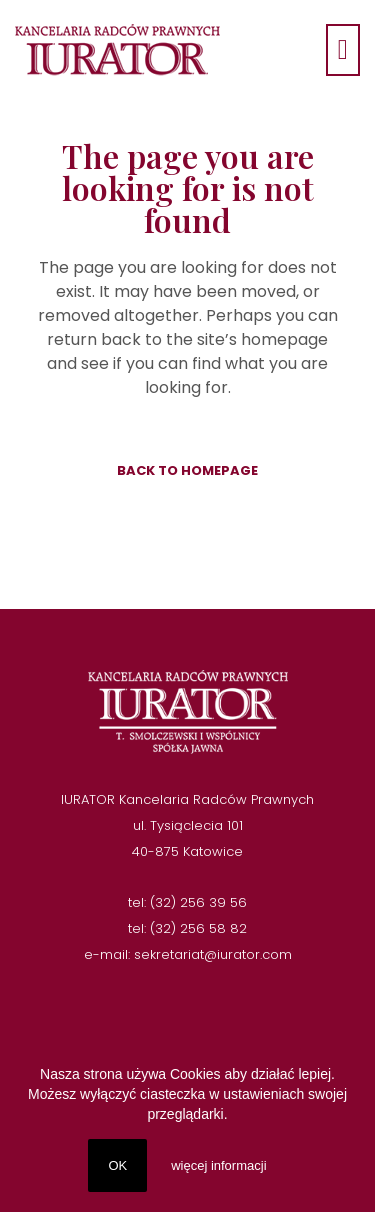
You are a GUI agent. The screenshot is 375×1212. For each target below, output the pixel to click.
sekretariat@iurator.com (213, 954)
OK (117, 1165)
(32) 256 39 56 (198, 902)
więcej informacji (218, 1165)
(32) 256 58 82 (198, 928)
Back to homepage (187, 470)
